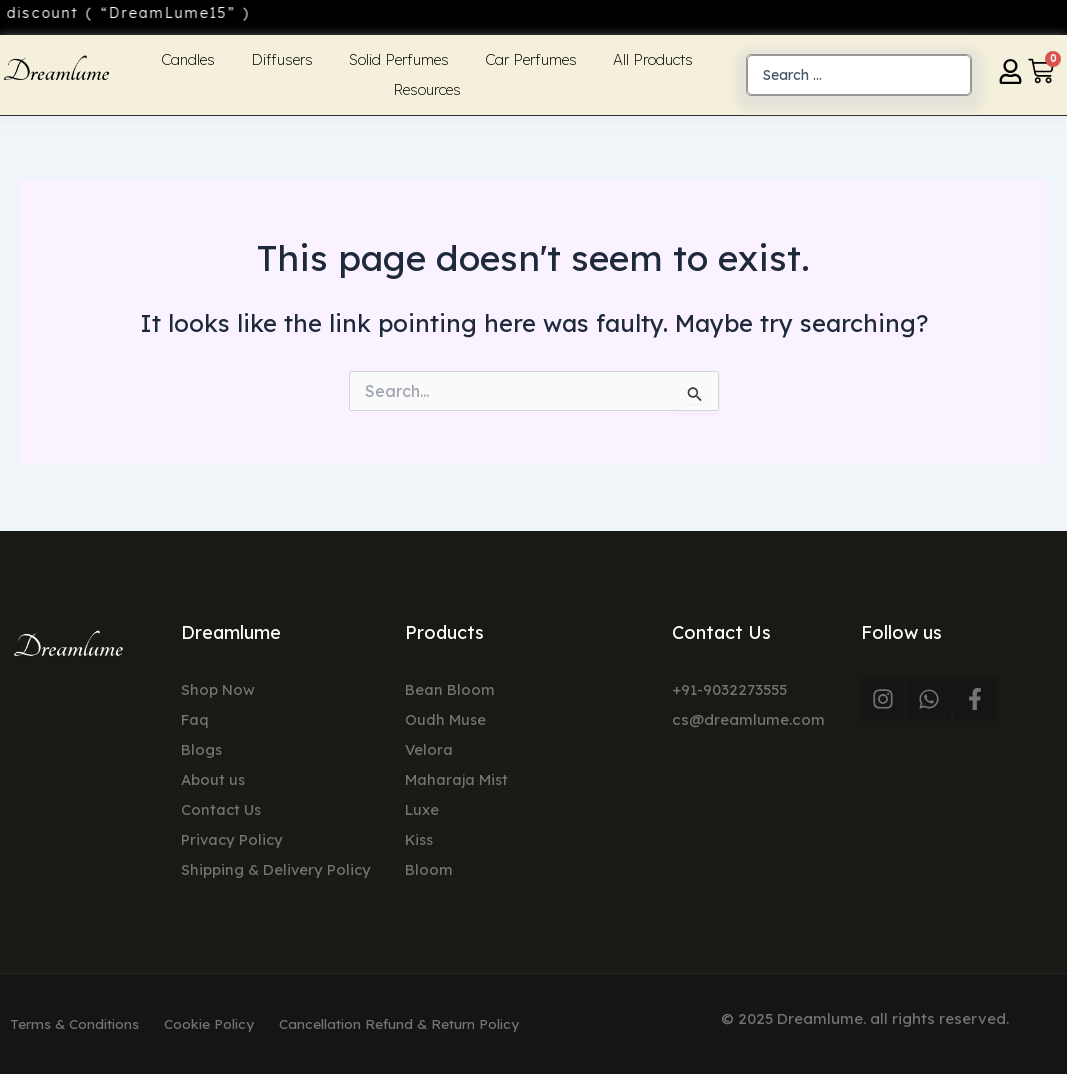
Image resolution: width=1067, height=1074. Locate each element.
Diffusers (282, 59)
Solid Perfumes (399, 59)
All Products (653, 59)
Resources (427, 89)
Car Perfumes (531, 59)
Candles (188, 59)
